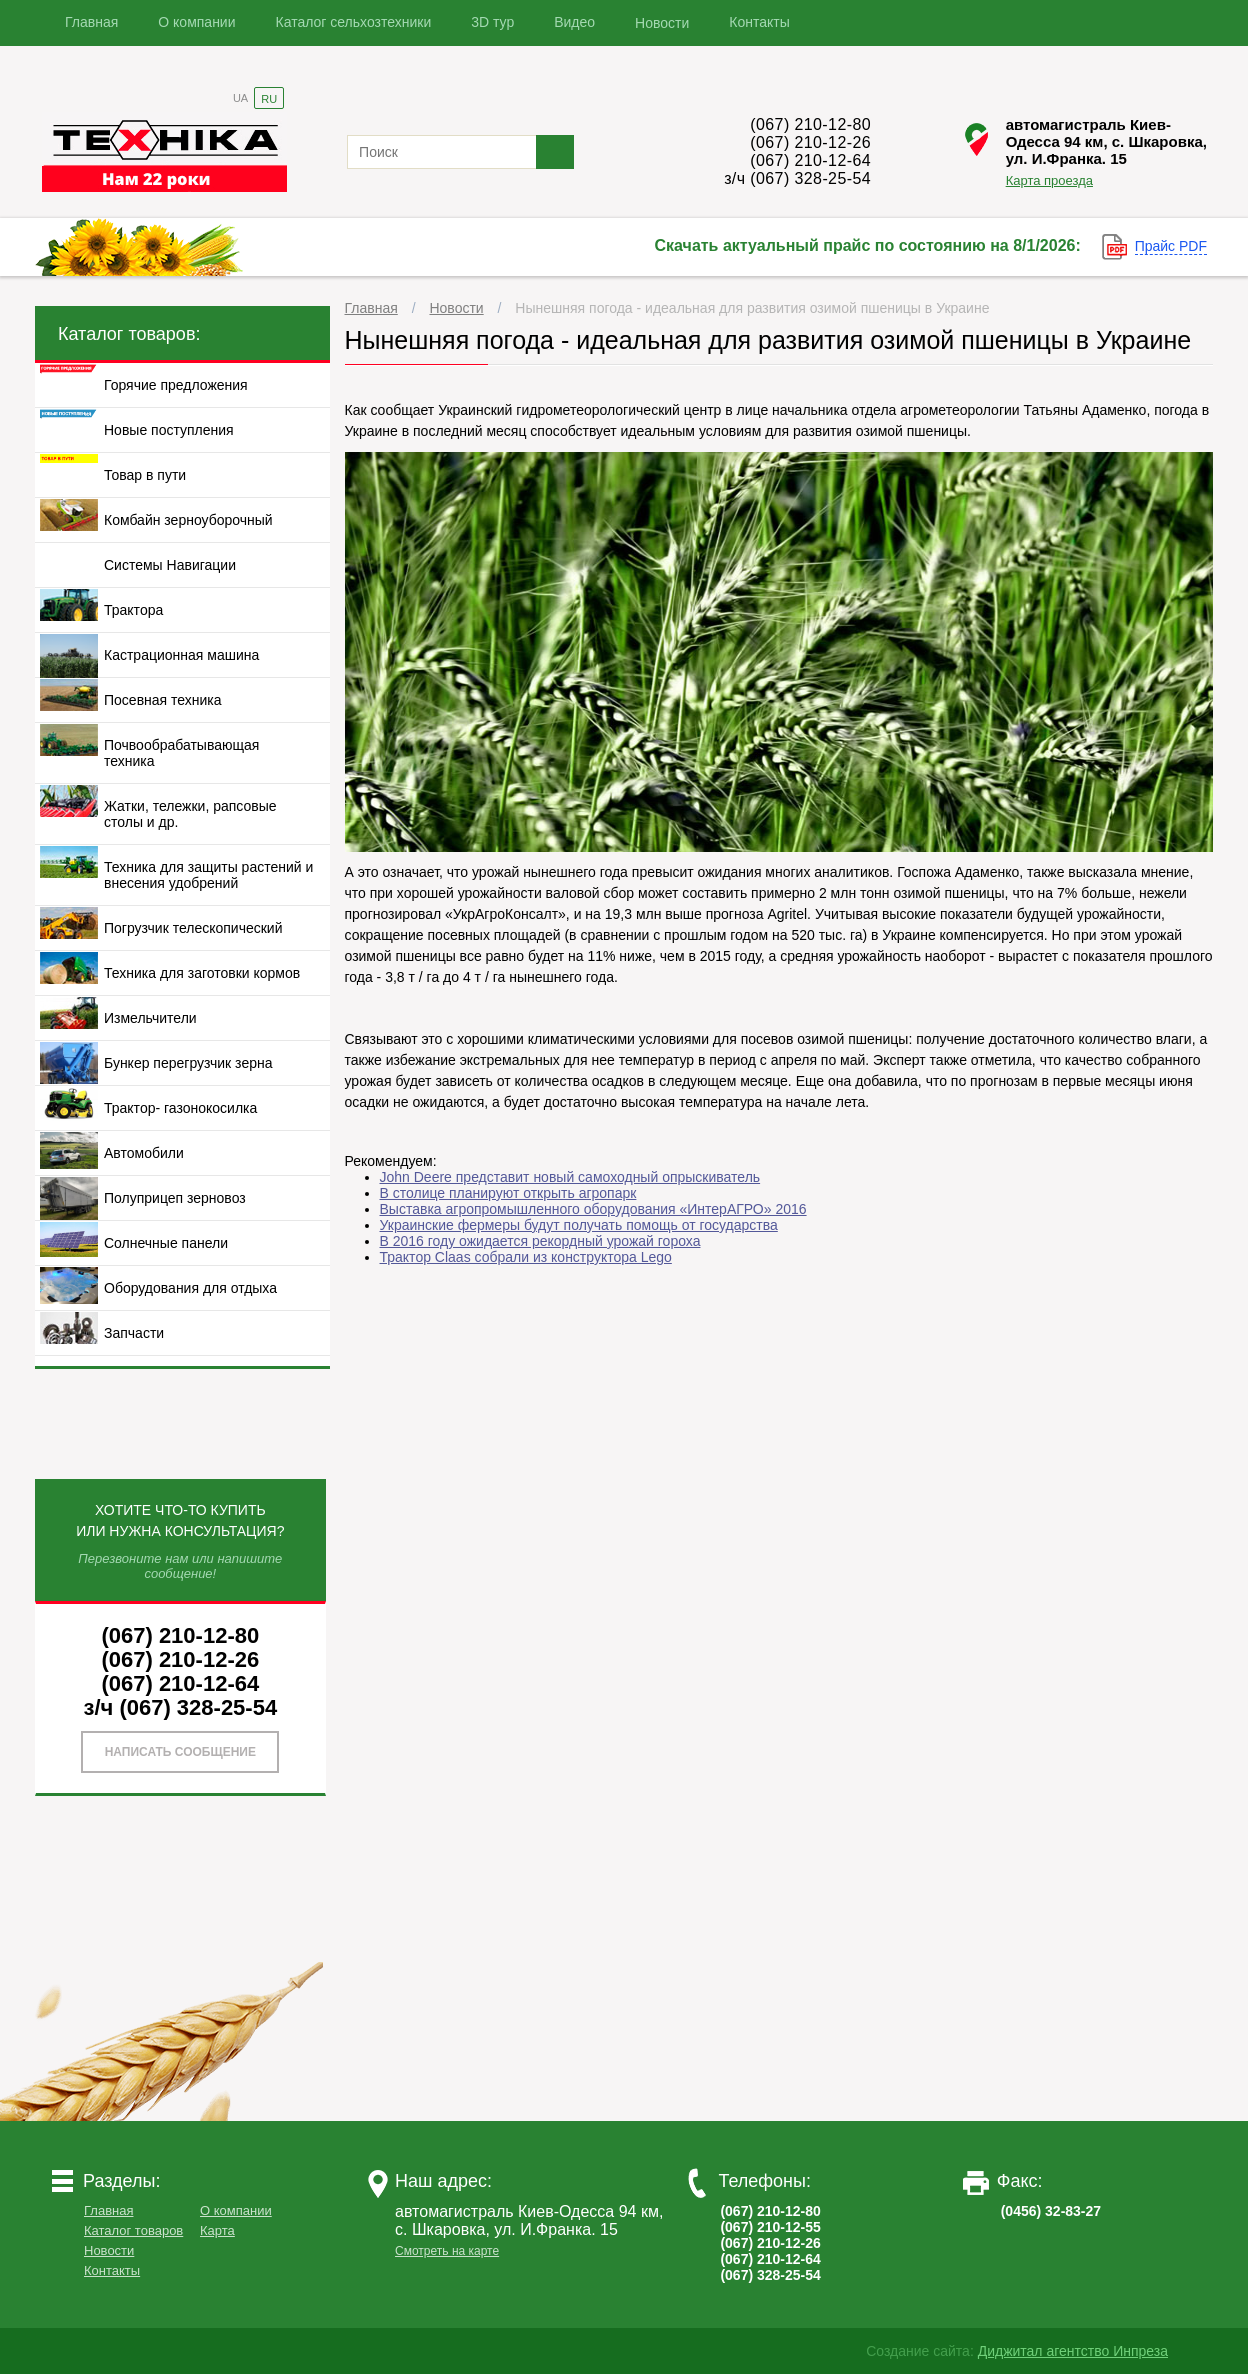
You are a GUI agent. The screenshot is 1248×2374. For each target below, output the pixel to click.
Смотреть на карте (447, 2251)
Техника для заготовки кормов (202, 973)
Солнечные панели (166, 1243)
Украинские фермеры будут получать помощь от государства (579, 1225)
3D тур (492, 22)
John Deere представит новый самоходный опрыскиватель (570, 1177)
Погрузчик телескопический (193, 928)
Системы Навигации (170, 565)
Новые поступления (169, 430)
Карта (217, 2230)
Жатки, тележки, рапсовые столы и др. (190, 814)
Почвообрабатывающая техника (181, 753)
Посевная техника (163, 700)
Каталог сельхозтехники (354, 22)
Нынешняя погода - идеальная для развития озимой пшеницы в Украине (752, 308)
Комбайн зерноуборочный (188, 520)
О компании (196, 22)
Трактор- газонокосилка (180, 1108)
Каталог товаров (133, 2230)
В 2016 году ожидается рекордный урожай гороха (540, 1241)
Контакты (759, 22)
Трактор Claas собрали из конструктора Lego (526, 1257)
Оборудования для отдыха (190, 1288)
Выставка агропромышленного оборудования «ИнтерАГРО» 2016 (593, 1209)
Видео (574, 22)
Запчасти (134, 1333)
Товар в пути (145, 475)
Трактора (133, 610)
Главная (91, 22)
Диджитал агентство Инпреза (1073, 2351)
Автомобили (144, 1153)
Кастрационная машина (181, 655)
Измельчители (150, 1018)
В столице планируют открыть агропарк (508, 1193)
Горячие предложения (176, 385)
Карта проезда (1049, 180)
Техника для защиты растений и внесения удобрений (208, 875)
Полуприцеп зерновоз (175, 1198)
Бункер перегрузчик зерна (188, 1063)
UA (240, 98)
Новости (662, 23)
